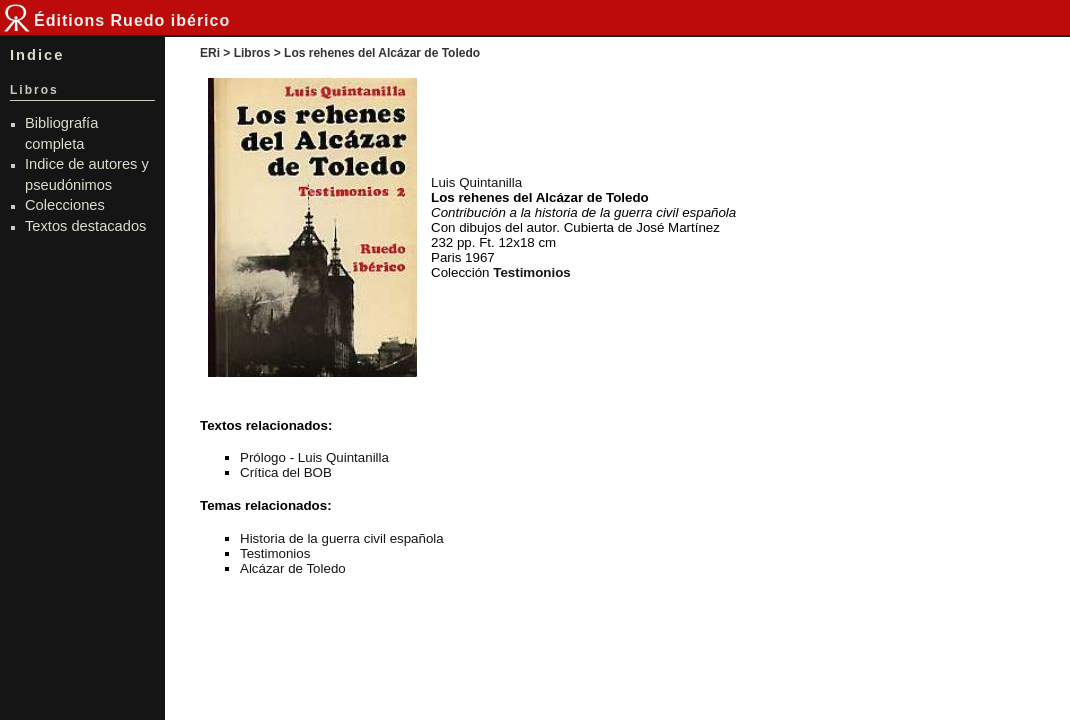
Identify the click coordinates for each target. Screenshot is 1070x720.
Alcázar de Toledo (293, 568)
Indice (37, 55)
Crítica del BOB (286, 472)
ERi (210, 53)
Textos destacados (85, 226)
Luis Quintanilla (476, 182)
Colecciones (65, 205)
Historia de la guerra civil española (342, 538)
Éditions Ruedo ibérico (132, 20)
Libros (252, 53)
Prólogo (263, 457)
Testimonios (275, 553)
